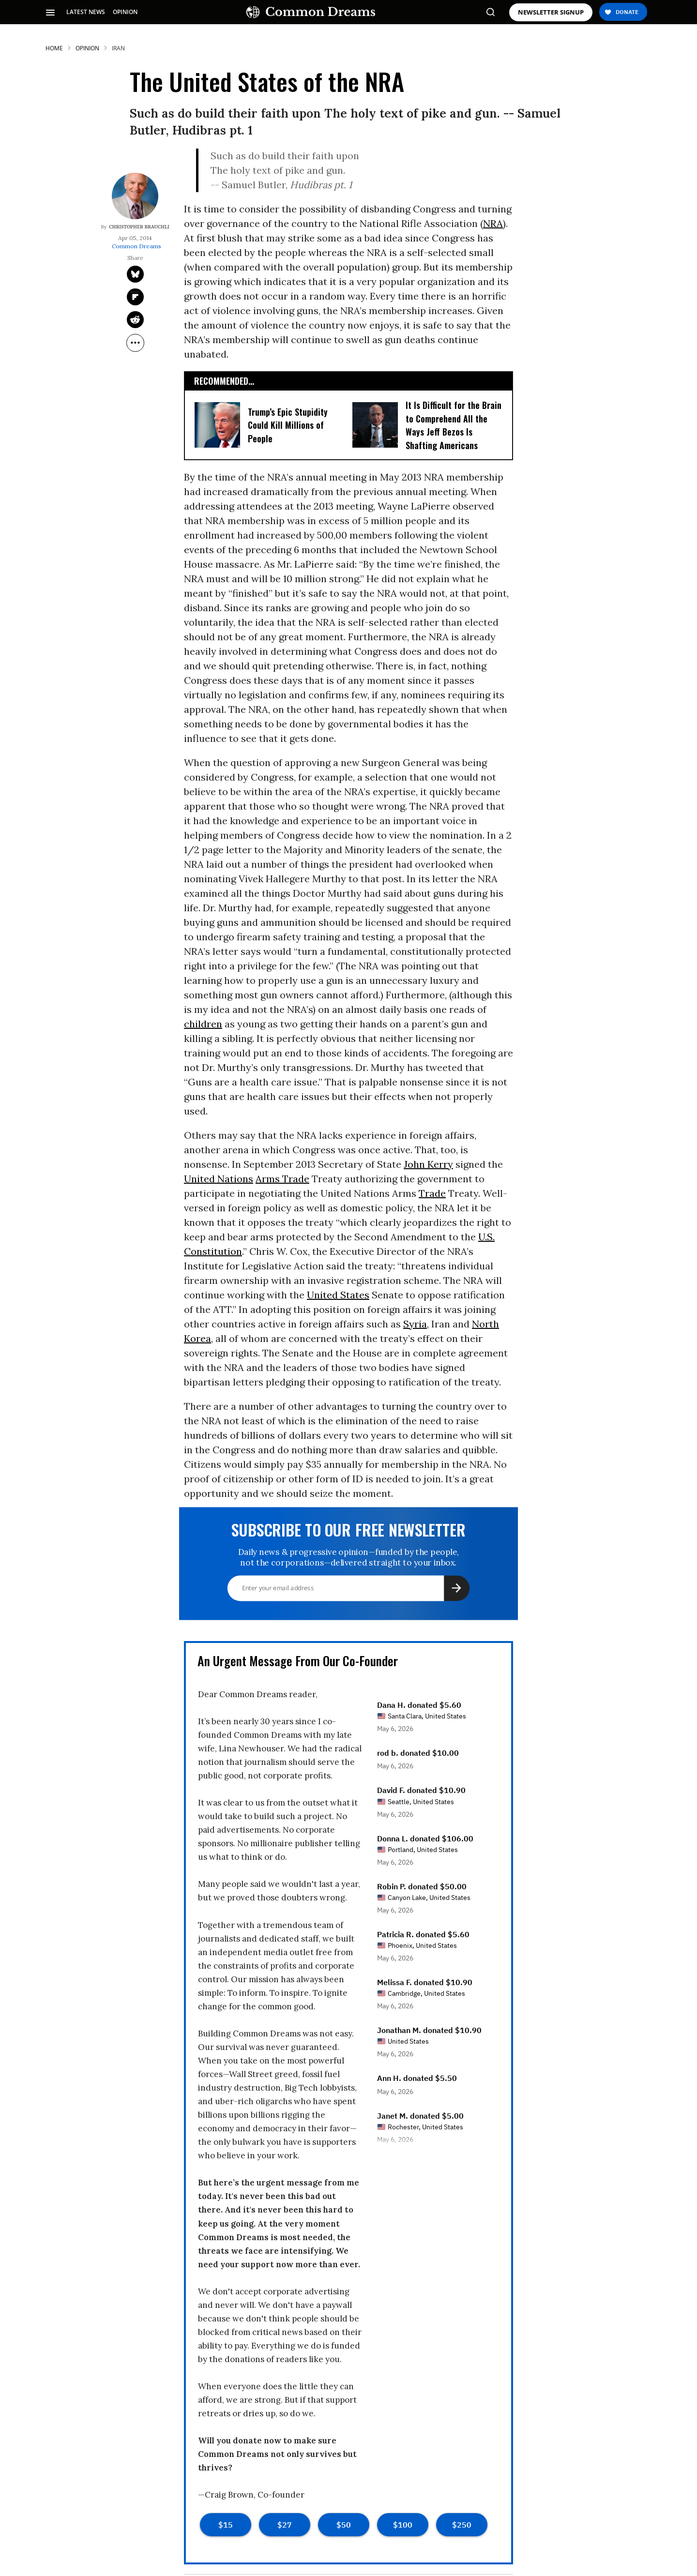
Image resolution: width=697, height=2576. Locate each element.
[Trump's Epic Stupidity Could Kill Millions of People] (217, 424)
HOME (54, 48)
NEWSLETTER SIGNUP (551, 12)
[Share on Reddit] (135, 319)
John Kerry (428, 1164)
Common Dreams (136, 246)
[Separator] (135, 343)
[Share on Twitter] (135, 274)
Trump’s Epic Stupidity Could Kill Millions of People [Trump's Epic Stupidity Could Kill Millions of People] (288, 425)
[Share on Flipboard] (135, 296)
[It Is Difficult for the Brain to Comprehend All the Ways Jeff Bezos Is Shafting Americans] (375, 424)
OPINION (125, 12)
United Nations (218, 1179)
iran (118, 48)
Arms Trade (282, 1179)
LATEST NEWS (85, 12)
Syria (415, 1324)
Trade (432, 1193)
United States (338, 1295)
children (203, 1024)
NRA (493, 223)
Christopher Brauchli (139, 227)
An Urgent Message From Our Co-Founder (297, 1660)
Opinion (87, 48)
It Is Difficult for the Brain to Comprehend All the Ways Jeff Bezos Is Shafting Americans (453, 425)
